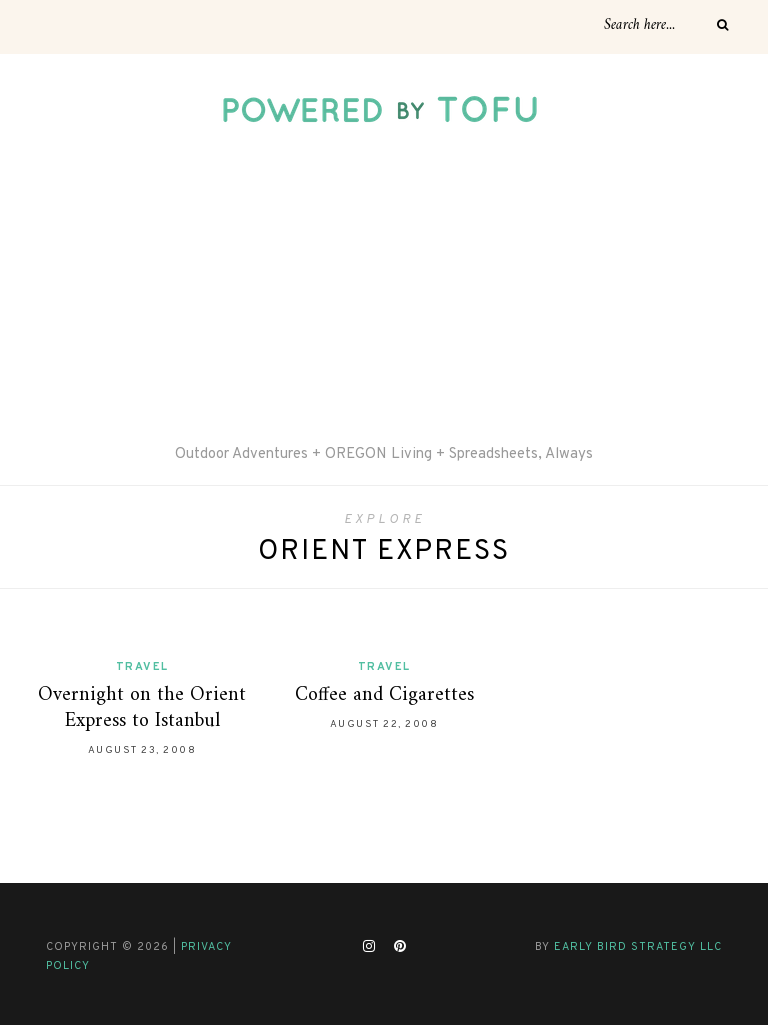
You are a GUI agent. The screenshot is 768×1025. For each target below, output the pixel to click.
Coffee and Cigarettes (384, 695)
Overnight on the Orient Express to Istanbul (142, 708)
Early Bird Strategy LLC (638, 947)
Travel (142, 667)
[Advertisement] (384, 293)
